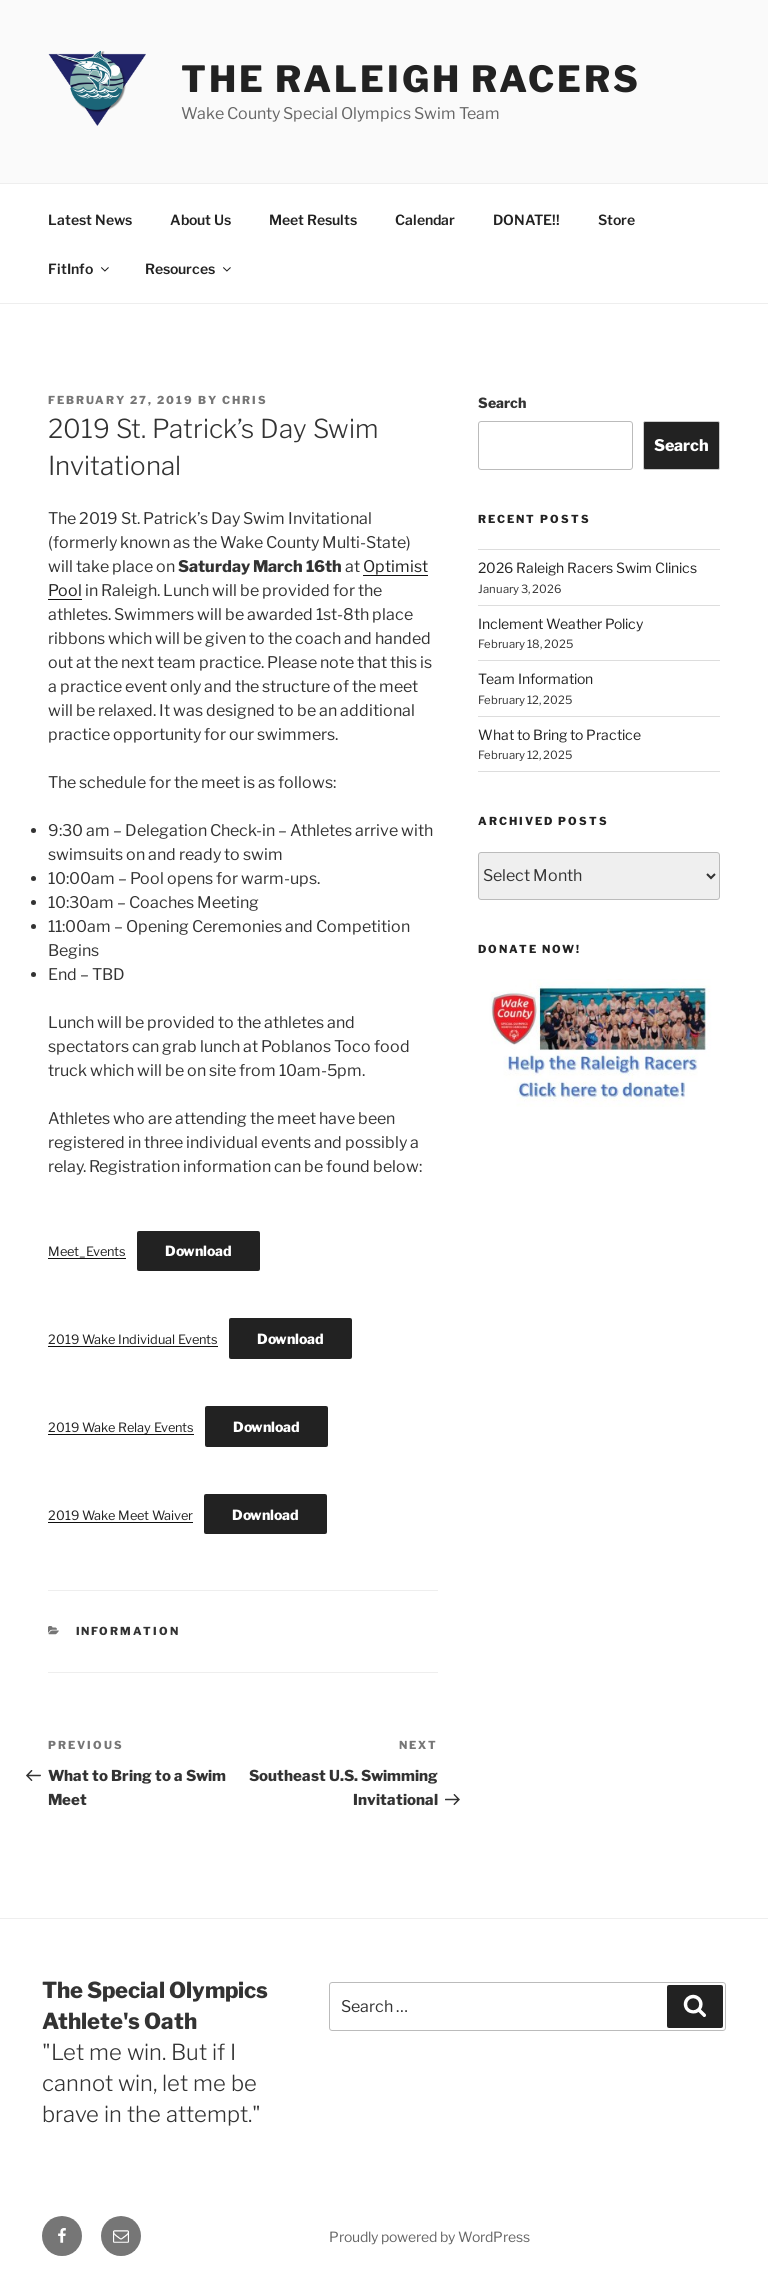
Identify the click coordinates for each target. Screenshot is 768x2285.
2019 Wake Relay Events (121, 1427)
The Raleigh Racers (411, 79)
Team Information (535, 678)
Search (502, 402)
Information (128, 1631)
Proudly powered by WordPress (429, 2236)
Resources (189, 268)
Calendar (425, 219)
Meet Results (313, 219)
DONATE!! (526, 219)
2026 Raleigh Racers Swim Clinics (587, 567)
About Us (200, 219)
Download (198, 1250)
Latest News (90, 219)
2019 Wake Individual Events (133, 1339)
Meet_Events (87, 1251)
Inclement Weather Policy (560, 623)
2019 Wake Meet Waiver (120, 1515)
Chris (245, 400)
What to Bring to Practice (559, 734)
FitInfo (80, 268)
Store (616, 219)
